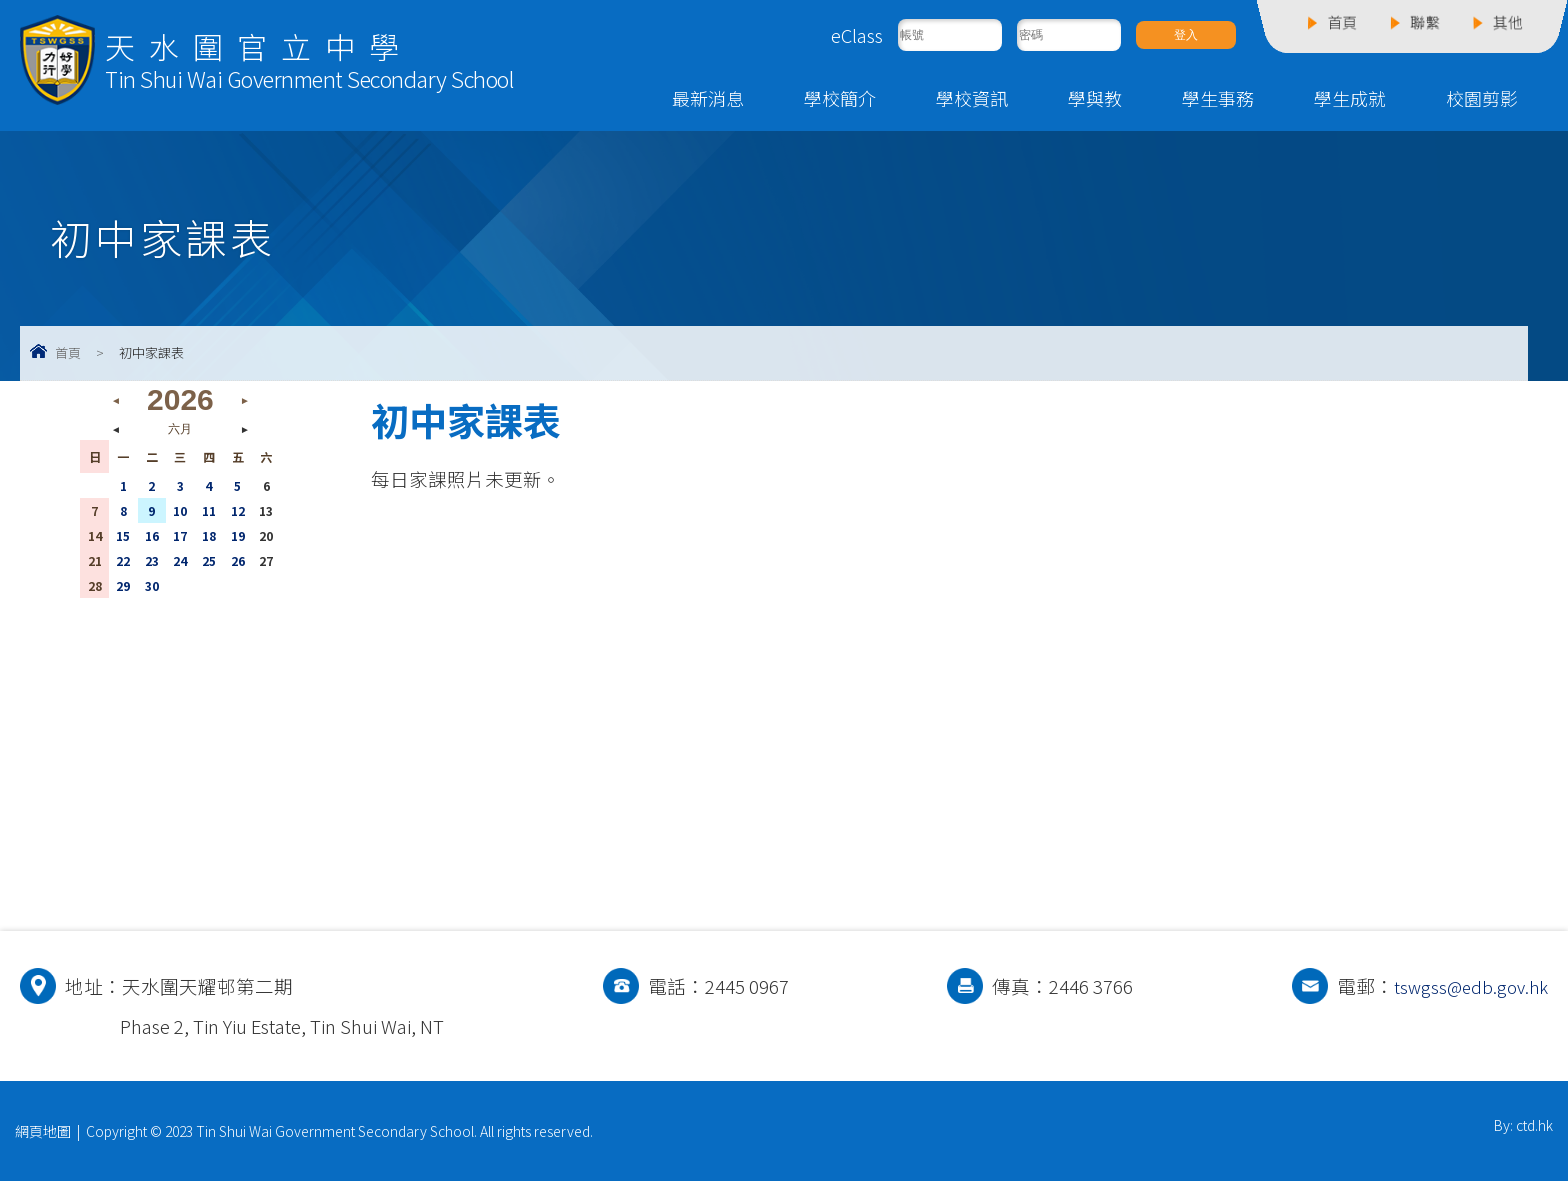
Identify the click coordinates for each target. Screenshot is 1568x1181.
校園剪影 (1482, 98)
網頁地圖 (43, 1131)
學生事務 (1218, 98)
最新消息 (708, 98)
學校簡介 (840, 98)
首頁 (68, 352)
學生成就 (1350, 98)
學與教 (1095, 98)
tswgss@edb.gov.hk (1467, 986)
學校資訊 (972, 98)
